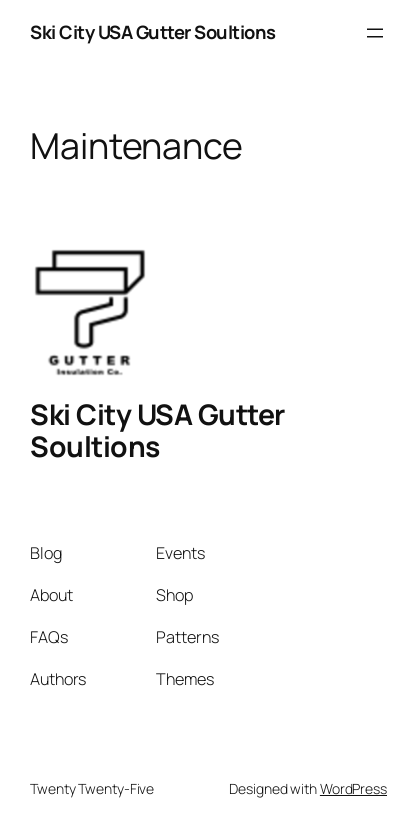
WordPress (353, 788)
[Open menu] (375, 33)
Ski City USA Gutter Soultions (153, 32)
